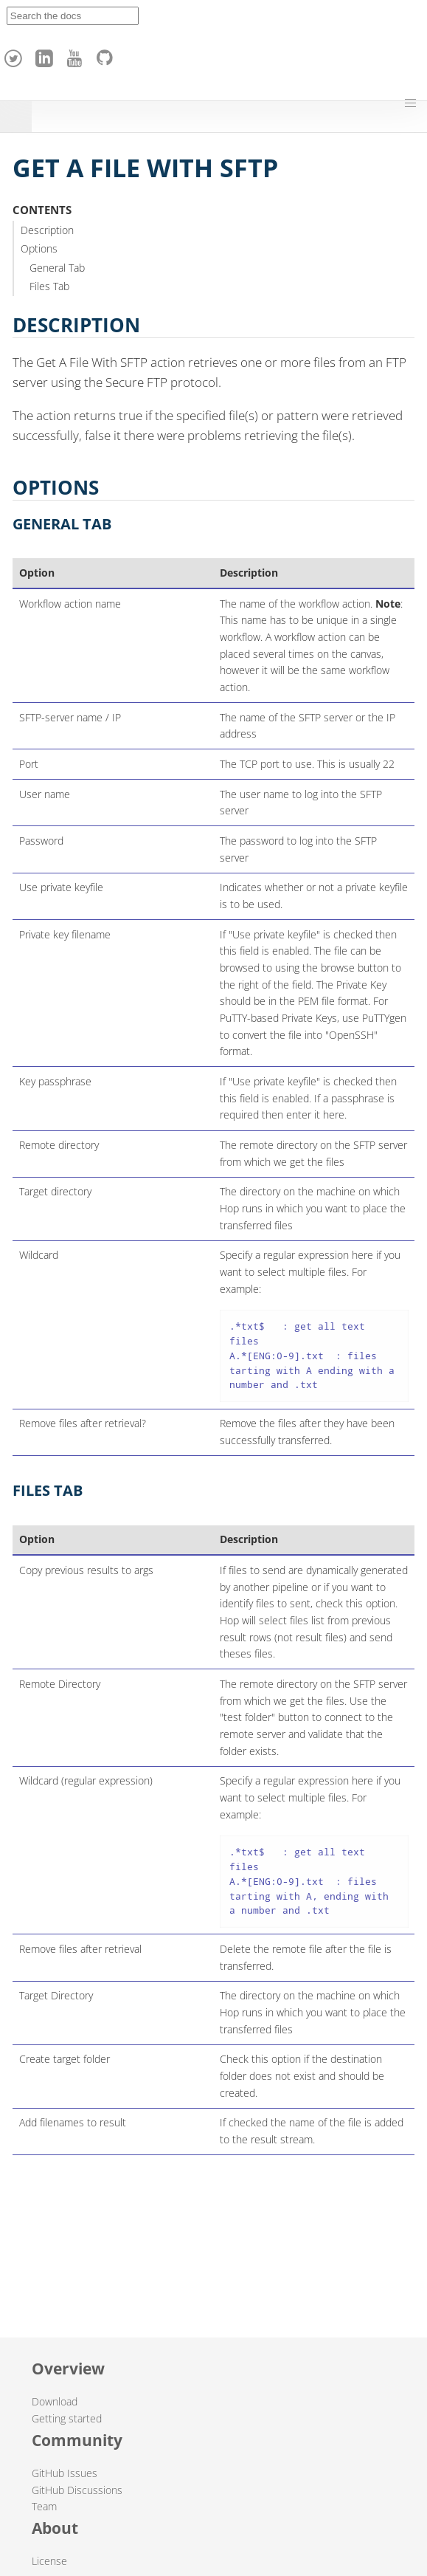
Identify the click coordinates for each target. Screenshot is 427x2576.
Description (47, 230)
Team (44, 2506)
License (49, 2561)
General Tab (57, 268)
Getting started (67, 2418)
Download (54, 2401)
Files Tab (49, 286)
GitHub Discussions (77, 2490)
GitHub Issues (64, 2473)
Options (39, 248)
